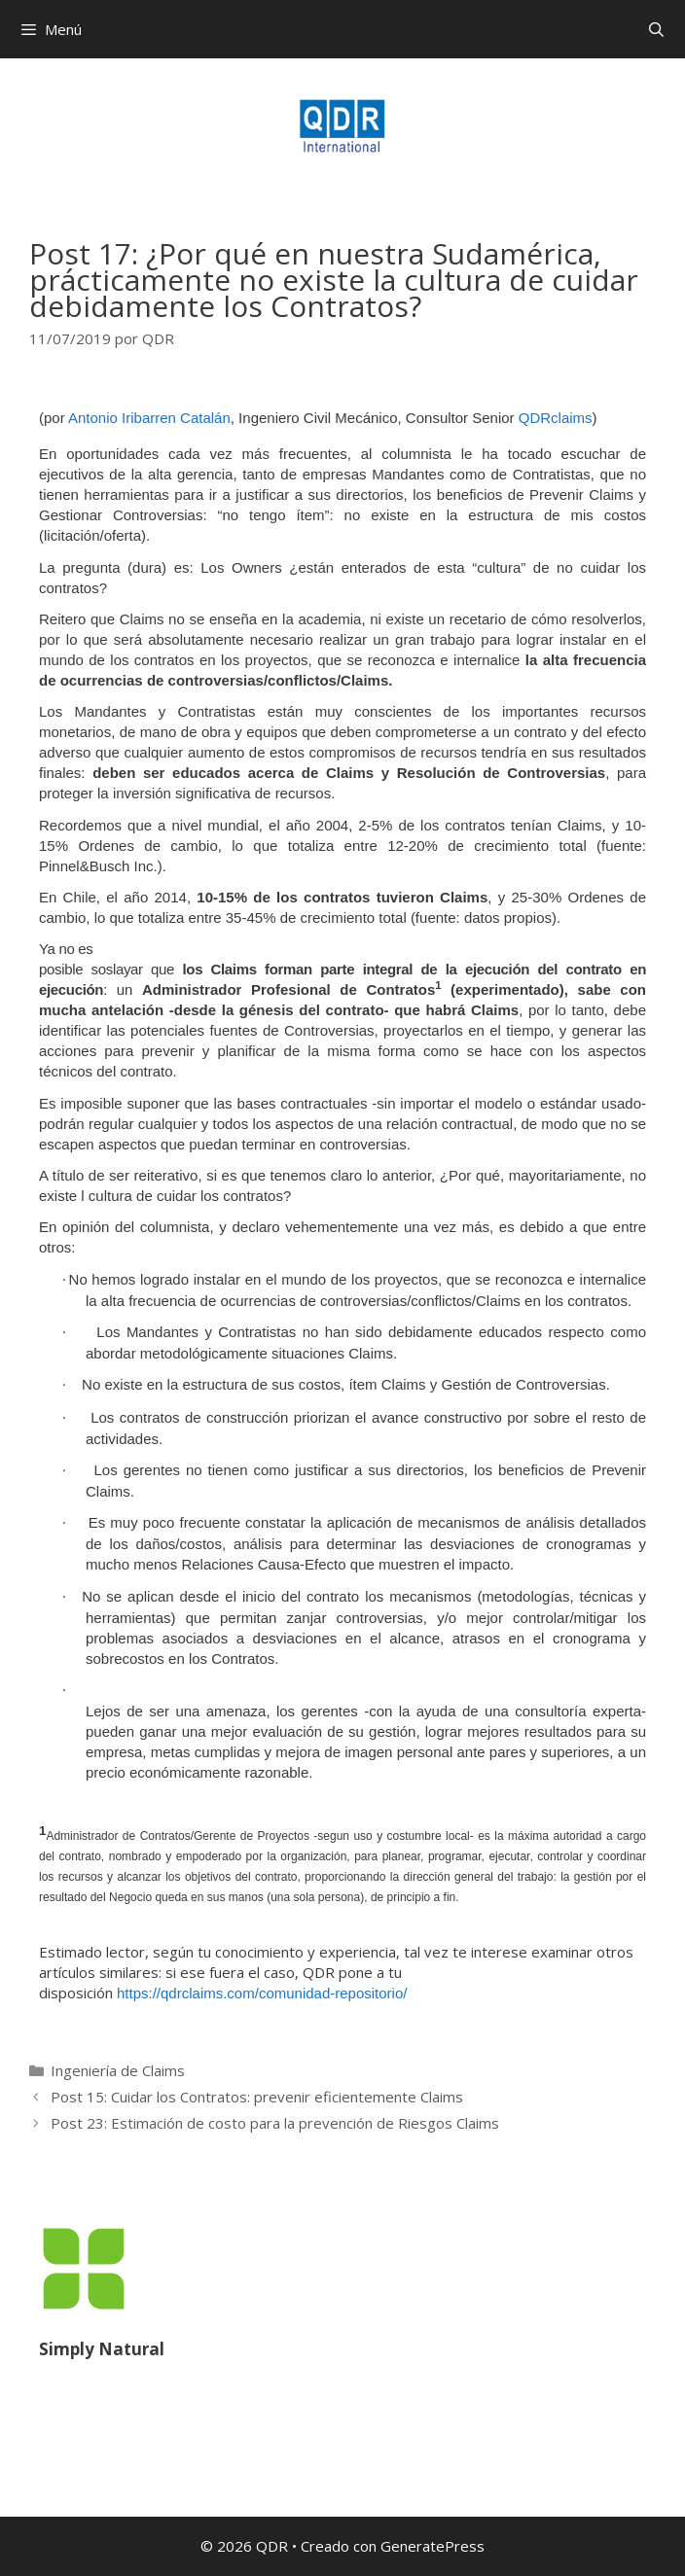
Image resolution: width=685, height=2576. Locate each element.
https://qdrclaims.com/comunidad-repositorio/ (262, 1993)
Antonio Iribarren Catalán (149, 417)
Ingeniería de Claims (118, 2070)
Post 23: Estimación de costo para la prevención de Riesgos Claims (275, 2123)
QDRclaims (556, 417)
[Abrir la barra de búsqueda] (656, 29)
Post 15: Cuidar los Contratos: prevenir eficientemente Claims (257, 2096)
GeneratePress (432, 2546)
